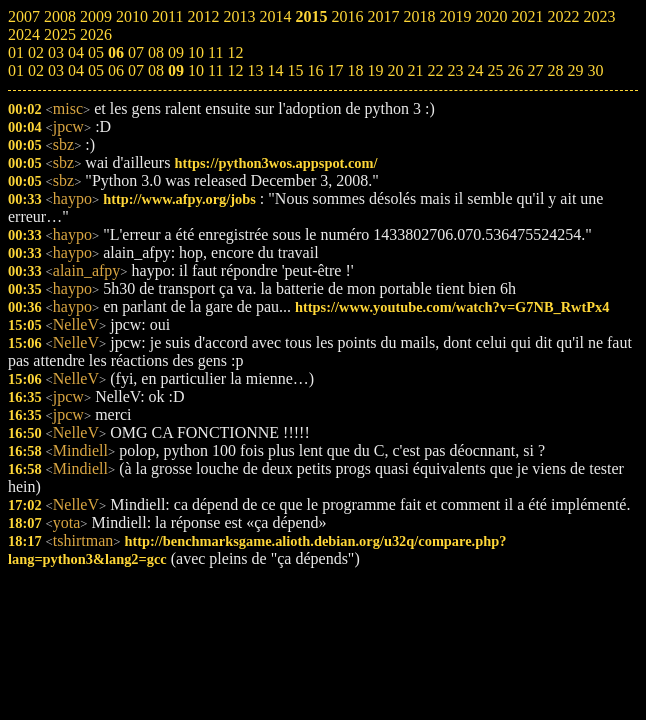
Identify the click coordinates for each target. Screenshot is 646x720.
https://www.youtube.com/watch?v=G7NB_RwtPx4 (452, 307)
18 (355, 70)
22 (435, 70)
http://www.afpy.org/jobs (179, 199)
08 (156, 70)
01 (16, 70)
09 (176, 70)
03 (56, 70)
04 (76, 70)
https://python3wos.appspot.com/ (275, 163)
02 (36, 70)
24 (475, 70)
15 (295, 70)
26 (515, 70)
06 (116, 70)
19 (375, 70)
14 (275, 70)
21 (415, 70)
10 (196, 70)
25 (495, 70)
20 (395, 70)
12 (235, 70)
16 (315, 70)
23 (455, 70)
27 (535, 70)
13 (255, 70)
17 (335, 70)
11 (215, 70)
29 (575, 70)
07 (136, 70)
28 (555, 70)
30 (595, 70)
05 (96, 70)
